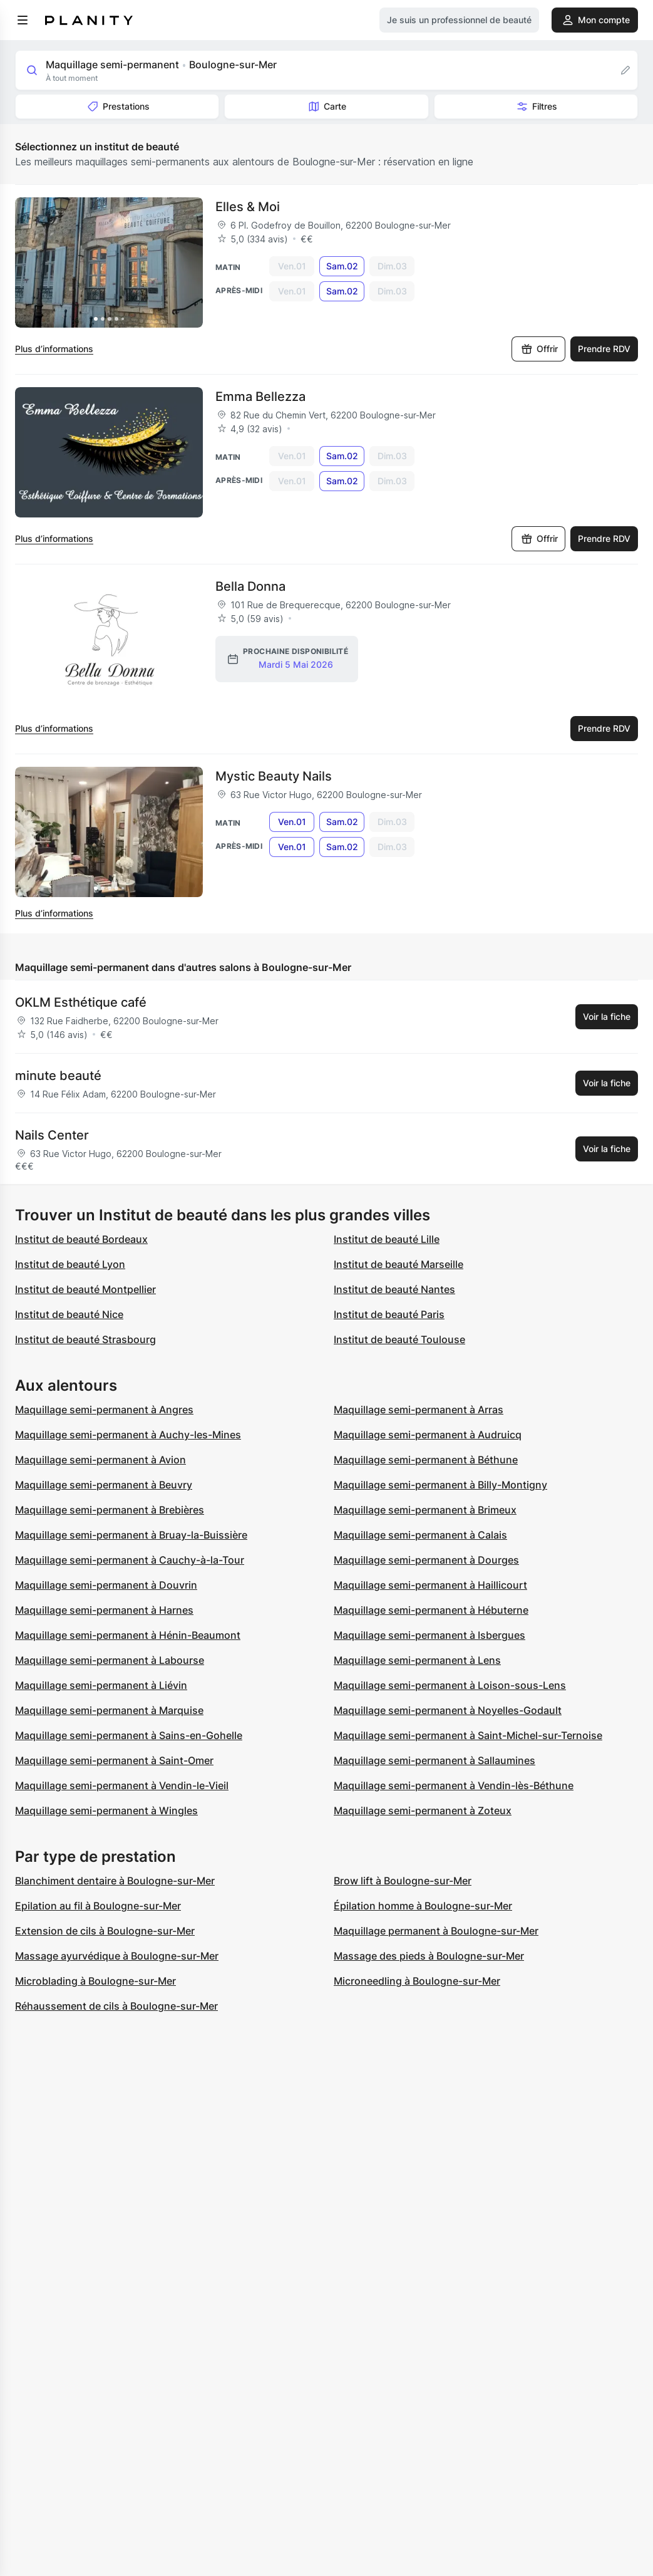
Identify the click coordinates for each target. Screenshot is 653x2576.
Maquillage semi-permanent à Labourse (109, 1660)
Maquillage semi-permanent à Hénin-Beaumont (127, 1635)
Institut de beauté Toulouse (399, 1339)
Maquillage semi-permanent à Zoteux (423, 1810)
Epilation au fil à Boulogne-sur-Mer (98, 1905)
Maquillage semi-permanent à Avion (100, 1459)
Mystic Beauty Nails (273, 776)
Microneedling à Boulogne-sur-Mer (417, 1981)
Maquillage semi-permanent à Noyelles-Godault (448, 1710)
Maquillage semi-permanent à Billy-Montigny (440, 1484)
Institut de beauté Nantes (394, 1289)
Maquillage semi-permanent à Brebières (109, 1510)
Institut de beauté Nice (69, 1314)
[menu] (22, 20)
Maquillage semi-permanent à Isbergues (429, 1635)
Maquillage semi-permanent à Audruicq (428, 1434)
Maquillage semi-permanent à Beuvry (103, 1484)
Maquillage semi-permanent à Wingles (106, 1810)
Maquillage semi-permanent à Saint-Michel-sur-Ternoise (468, 1735)
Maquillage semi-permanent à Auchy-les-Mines (128, 1434)
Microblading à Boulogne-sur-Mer (95, 1981)
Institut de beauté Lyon (70, 1264)
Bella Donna (250, 586)
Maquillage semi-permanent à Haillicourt (430, 1585)
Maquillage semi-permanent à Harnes (104, 1610)
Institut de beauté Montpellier (85, 1289)
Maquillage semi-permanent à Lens (417, 1660)
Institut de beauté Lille (387, 1239)
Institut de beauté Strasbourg (85, 1339)
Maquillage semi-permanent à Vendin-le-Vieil (122, 1785)
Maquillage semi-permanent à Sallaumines (434, 1760)
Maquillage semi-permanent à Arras (418, 1409)
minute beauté (58, 1075)
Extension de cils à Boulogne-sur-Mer (105, 1930)
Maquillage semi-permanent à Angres (104, 1409)
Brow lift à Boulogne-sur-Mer (402, 1880)
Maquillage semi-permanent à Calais (420, 1535)
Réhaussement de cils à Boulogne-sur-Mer (116, 2006)
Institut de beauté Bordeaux (81, 1239)
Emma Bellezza (260, 396)
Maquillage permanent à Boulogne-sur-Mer (436, 1930)
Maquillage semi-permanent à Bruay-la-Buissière (131, 1535)
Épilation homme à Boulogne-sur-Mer (423, 1905)
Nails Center (52, 1135)
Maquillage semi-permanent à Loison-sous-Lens (450, 1685)
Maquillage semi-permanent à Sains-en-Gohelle (128, 1735)
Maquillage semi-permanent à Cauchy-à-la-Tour (129, 1560)
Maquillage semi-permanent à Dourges (426, 1560)
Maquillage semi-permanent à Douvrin (106, 1585)
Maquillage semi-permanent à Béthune (426, 1459)
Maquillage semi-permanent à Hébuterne (431, 1610)
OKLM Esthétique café (81, 1002)
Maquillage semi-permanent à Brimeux (425, 1510)
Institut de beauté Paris (389, 1314)
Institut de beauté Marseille (398, 1264)
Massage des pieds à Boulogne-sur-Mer (429, 1956)
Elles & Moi (247, 206)
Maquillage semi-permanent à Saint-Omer (114, 1760)
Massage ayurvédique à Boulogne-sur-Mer (117, 1956)
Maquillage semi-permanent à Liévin (101, 1685)
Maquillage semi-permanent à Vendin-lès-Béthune (453, 1785)
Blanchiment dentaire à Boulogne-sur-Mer (115, 1880)
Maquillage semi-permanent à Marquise (109, 1710)
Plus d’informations (54, 348)
